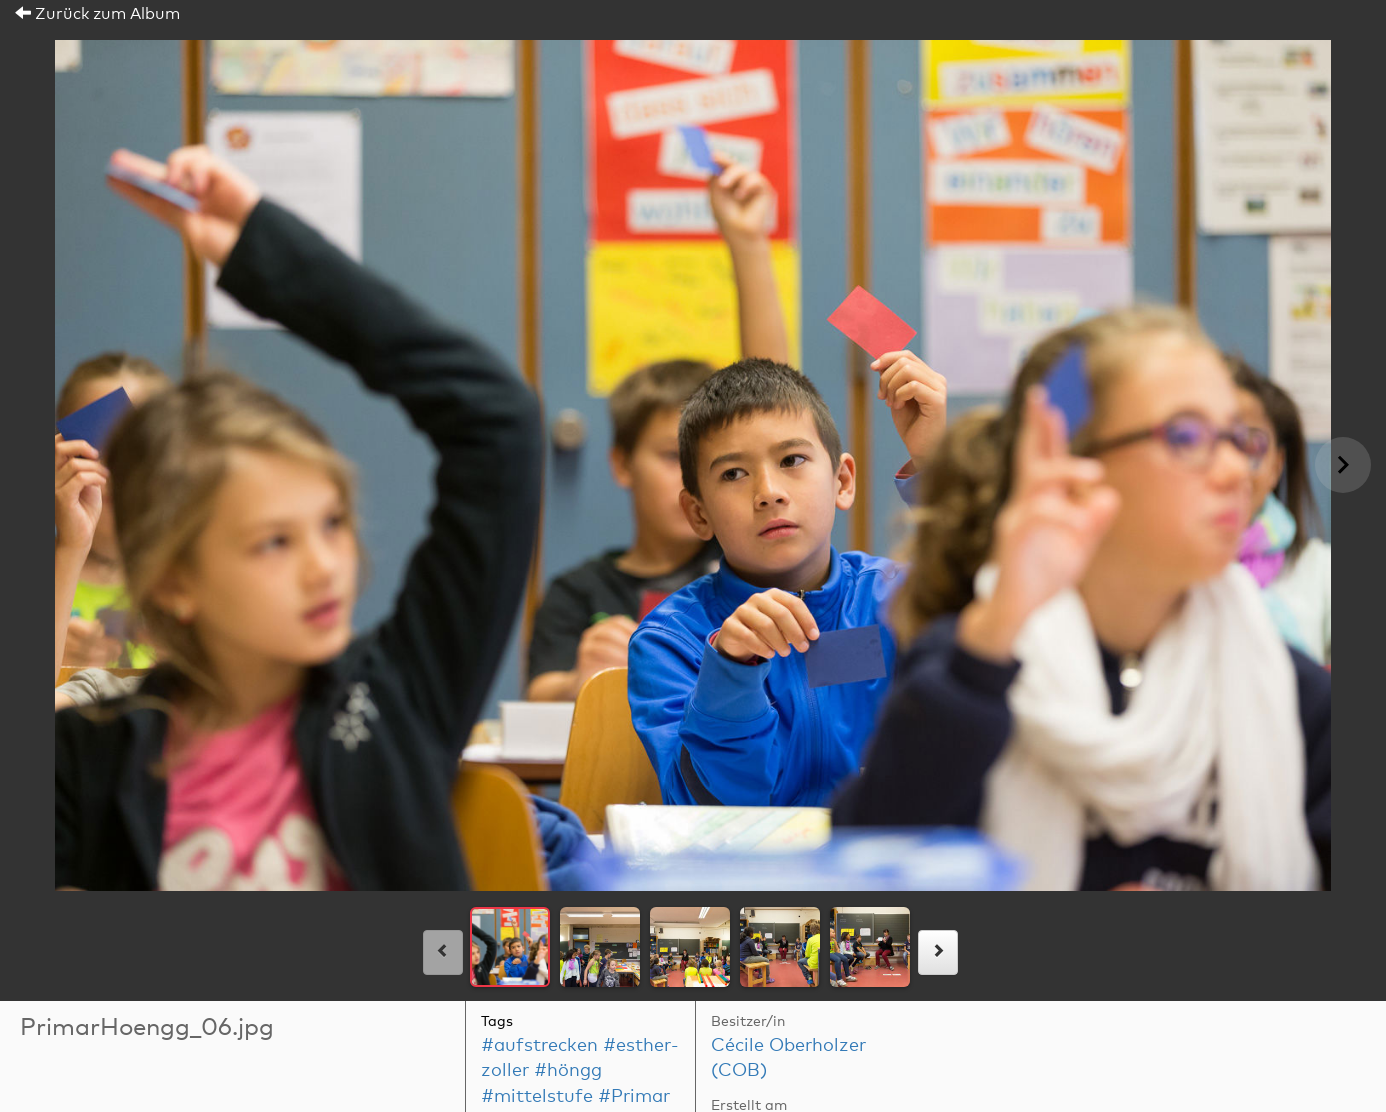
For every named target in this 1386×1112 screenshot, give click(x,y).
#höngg (568, 1071)
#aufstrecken (539, 1046)
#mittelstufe (537, 1097)
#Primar (634, 1097)
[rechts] (938, 952)
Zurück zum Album (97, 14)
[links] (443, 952)
